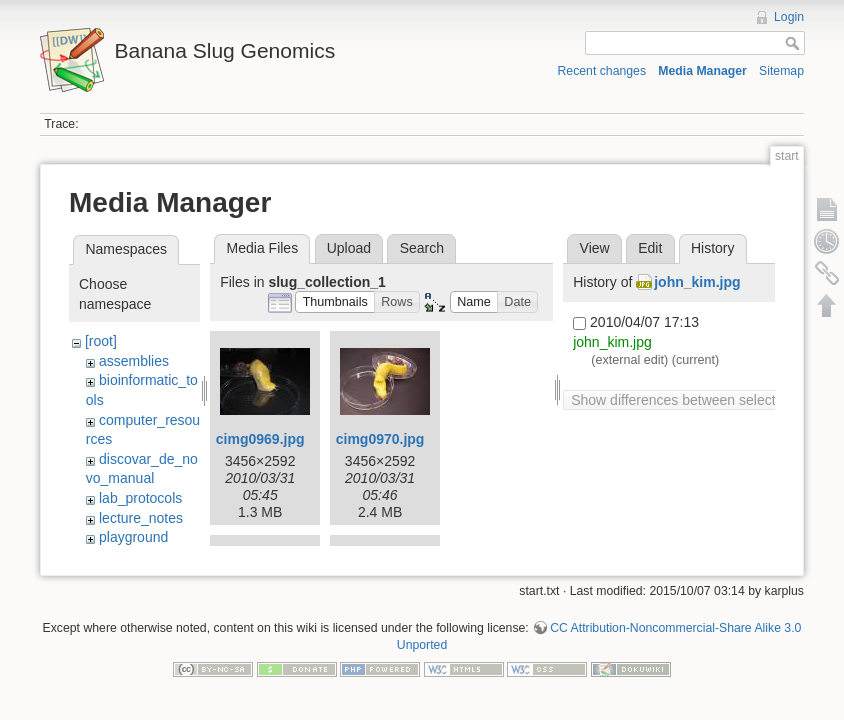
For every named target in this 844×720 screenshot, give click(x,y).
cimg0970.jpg (380, 439)
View (595, 248)
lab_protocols (140, 498)
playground (133, 537)
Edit (650, 248)
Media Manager (702, 71)
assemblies (134, 361)
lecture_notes (141, 518)
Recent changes (602, 71)
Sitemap (781, 71)
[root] (101, 341)
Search (422, 248)
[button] (335, 302)
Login (789, 17)
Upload (349, 248)
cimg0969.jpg (260, 439)
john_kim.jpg (697, 282)
